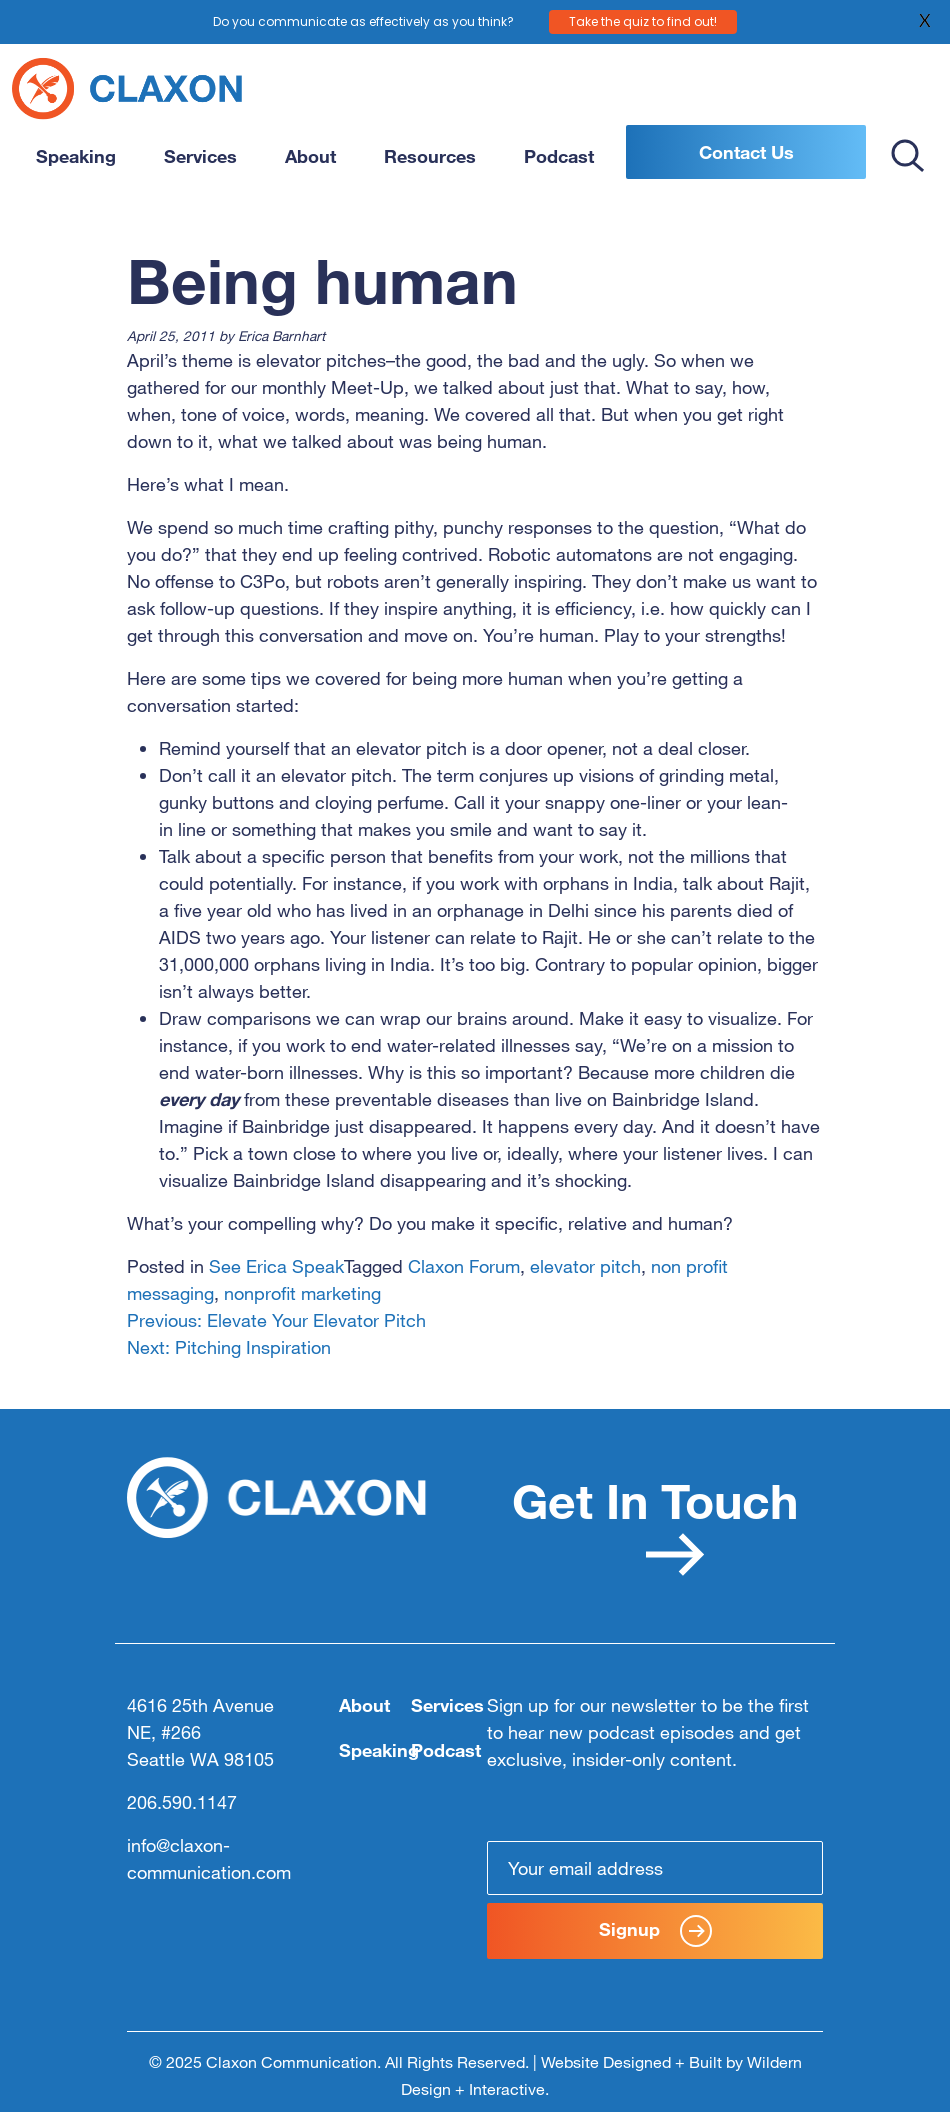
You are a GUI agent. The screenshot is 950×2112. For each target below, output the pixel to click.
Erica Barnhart (281, 335)
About (310, 156)
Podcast (559, 156)
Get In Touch (655, 1523)
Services (200, 156)
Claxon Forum (464, 1266)
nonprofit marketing (302, 1293)
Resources (430, 156)
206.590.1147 (182, 1802)
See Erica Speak (276, 1266)
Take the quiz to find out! (643, 20)
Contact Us (746, 152)
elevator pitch (585, 1266)
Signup (655, 1931)
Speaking (76, 156)
